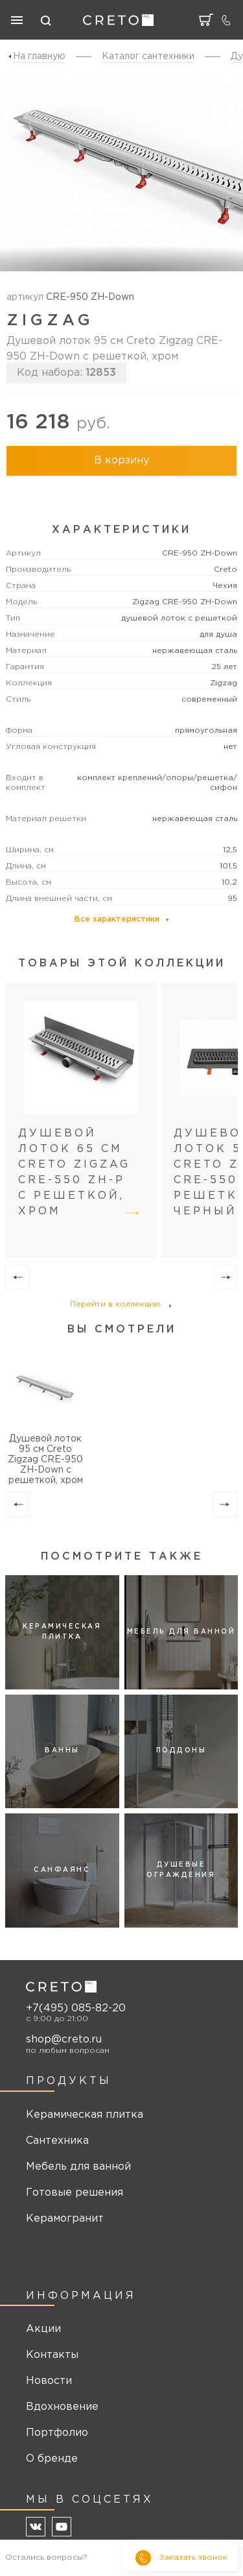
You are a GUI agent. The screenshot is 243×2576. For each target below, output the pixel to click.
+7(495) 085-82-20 (76, 2008)
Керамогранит (65, 2219)
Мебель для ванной (78, 2167)
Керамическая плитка (84, 2115)
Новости (49, 2381)
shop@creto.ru (64, 2039)
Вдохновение (62, 2407)
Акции (43, 2329)
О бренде (52, 2459)
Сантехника (57, 2141)
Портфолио (57, 2433)
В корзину (121, 460)
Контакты (52, 2355)
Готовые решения (74, 2193)
